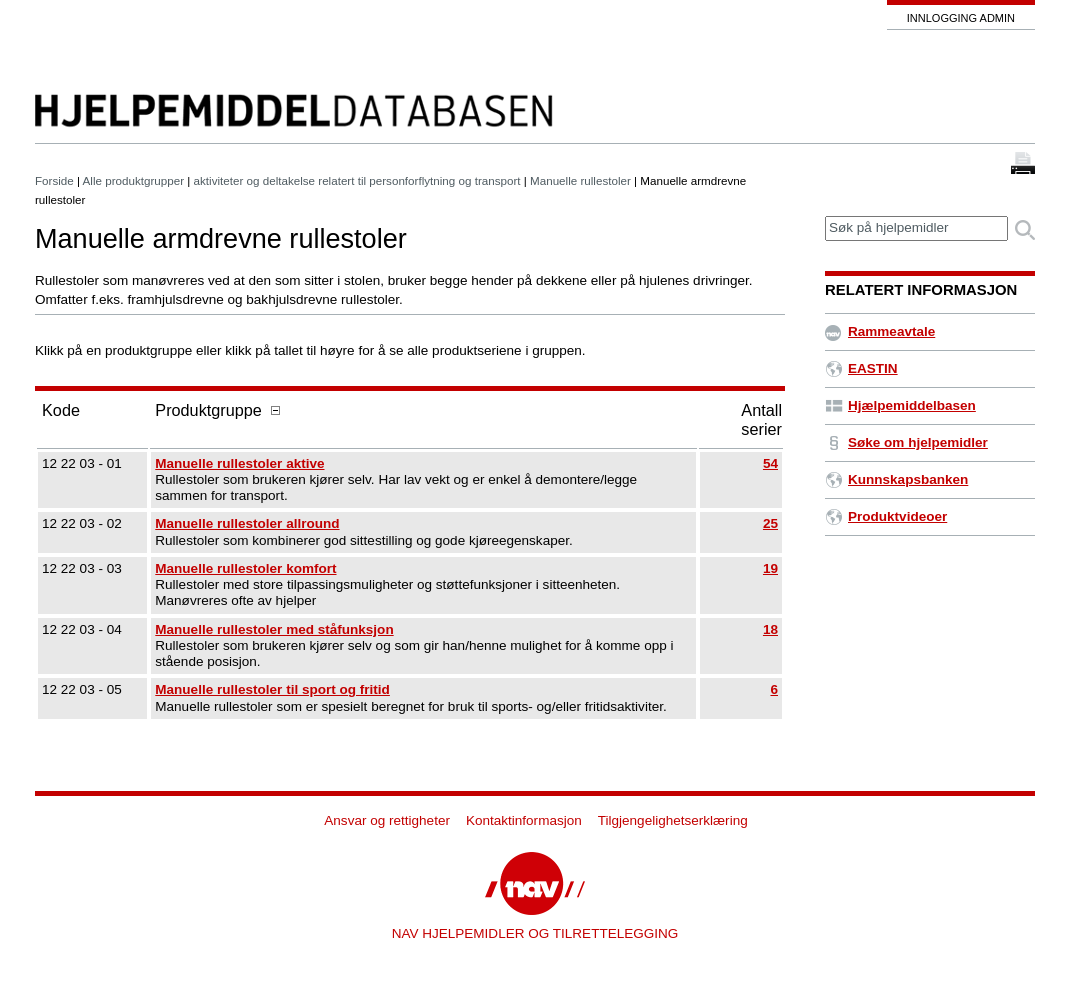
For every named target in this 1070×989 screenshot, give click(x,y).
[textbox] (916, 228)
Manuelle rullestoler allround (247, 523)
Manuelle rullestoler (580, 180)
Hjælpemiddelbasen (900, 405)
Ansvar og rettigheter (387, 820)
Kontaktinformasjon (524, 820)
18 (770, 629)
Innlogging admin (961, 18)
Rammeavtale (880, 331)
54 (770, 463)
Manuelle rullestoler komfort (245, 568)
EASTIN (861, 368)
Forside (54, 180)
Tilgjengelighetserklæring (673, 820)
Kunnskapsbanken (896, 479)
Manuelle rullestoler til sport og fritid (272, 689)
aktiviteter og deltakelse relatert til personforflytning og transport (357, 180)
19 (770, 568)
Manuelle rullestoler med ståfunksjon (274, 629)
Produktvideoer (886, 516)
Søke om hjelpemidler (906, 442)
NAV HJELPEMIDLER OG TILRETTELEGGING (535, 933)
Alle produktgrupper (133, 180)
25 (770, 523)
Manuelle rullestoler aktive (239, 463)
